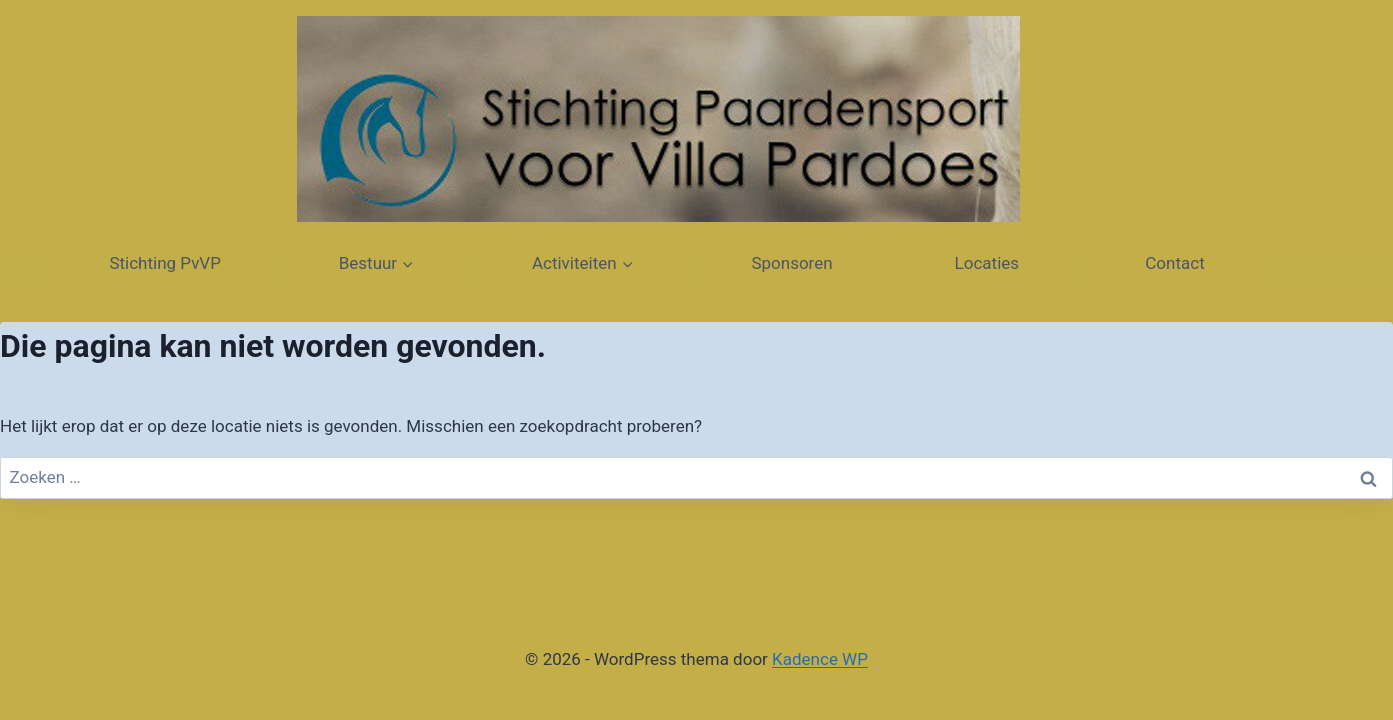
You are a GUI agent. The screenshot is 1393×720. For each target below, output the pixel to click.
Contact (1173, 263)
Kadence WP (820, 659)
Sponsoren (793, 263)
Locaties (989, 263)
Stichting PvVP (165, 263)
